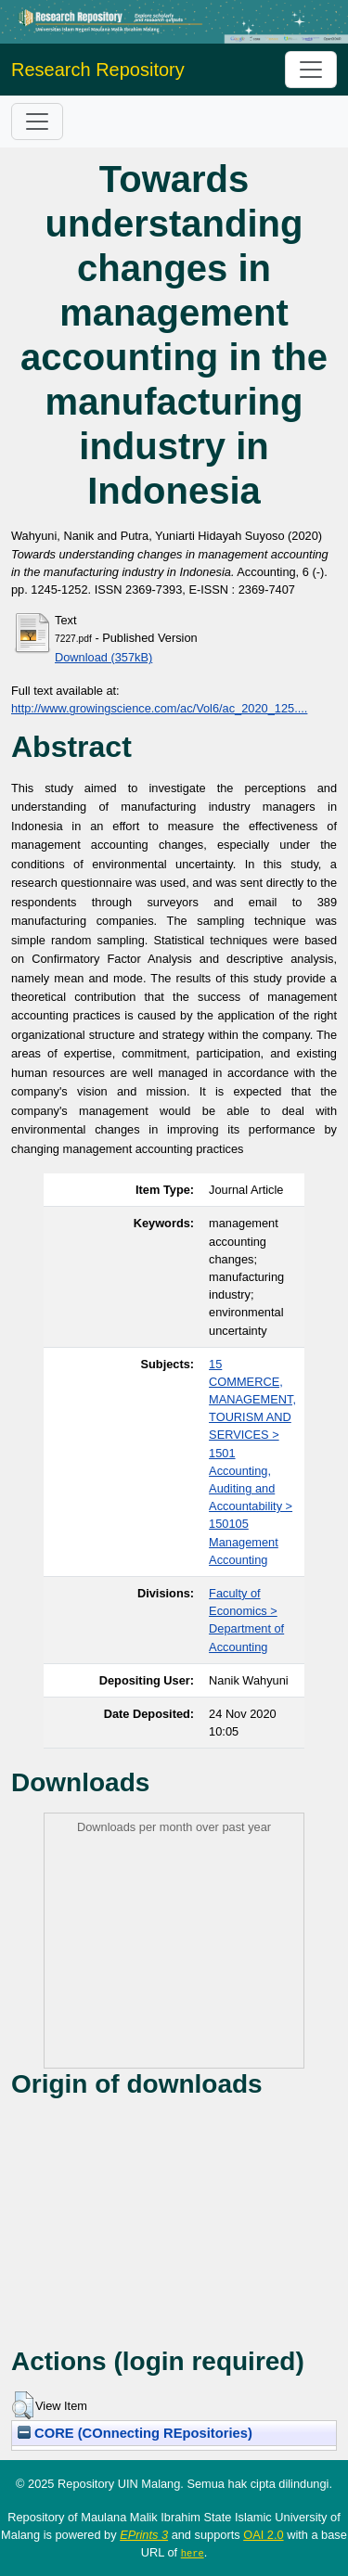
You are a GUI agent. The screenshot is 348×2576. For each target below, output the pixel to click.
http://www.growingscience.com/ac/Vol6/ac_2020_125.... (159, 708)
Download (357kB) (103, 657)
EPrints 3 (144, 2535)
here (192, 2552)
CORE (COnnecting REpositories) (135, 2433)
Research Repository (98, 69)
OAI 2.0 (263, 2535)
